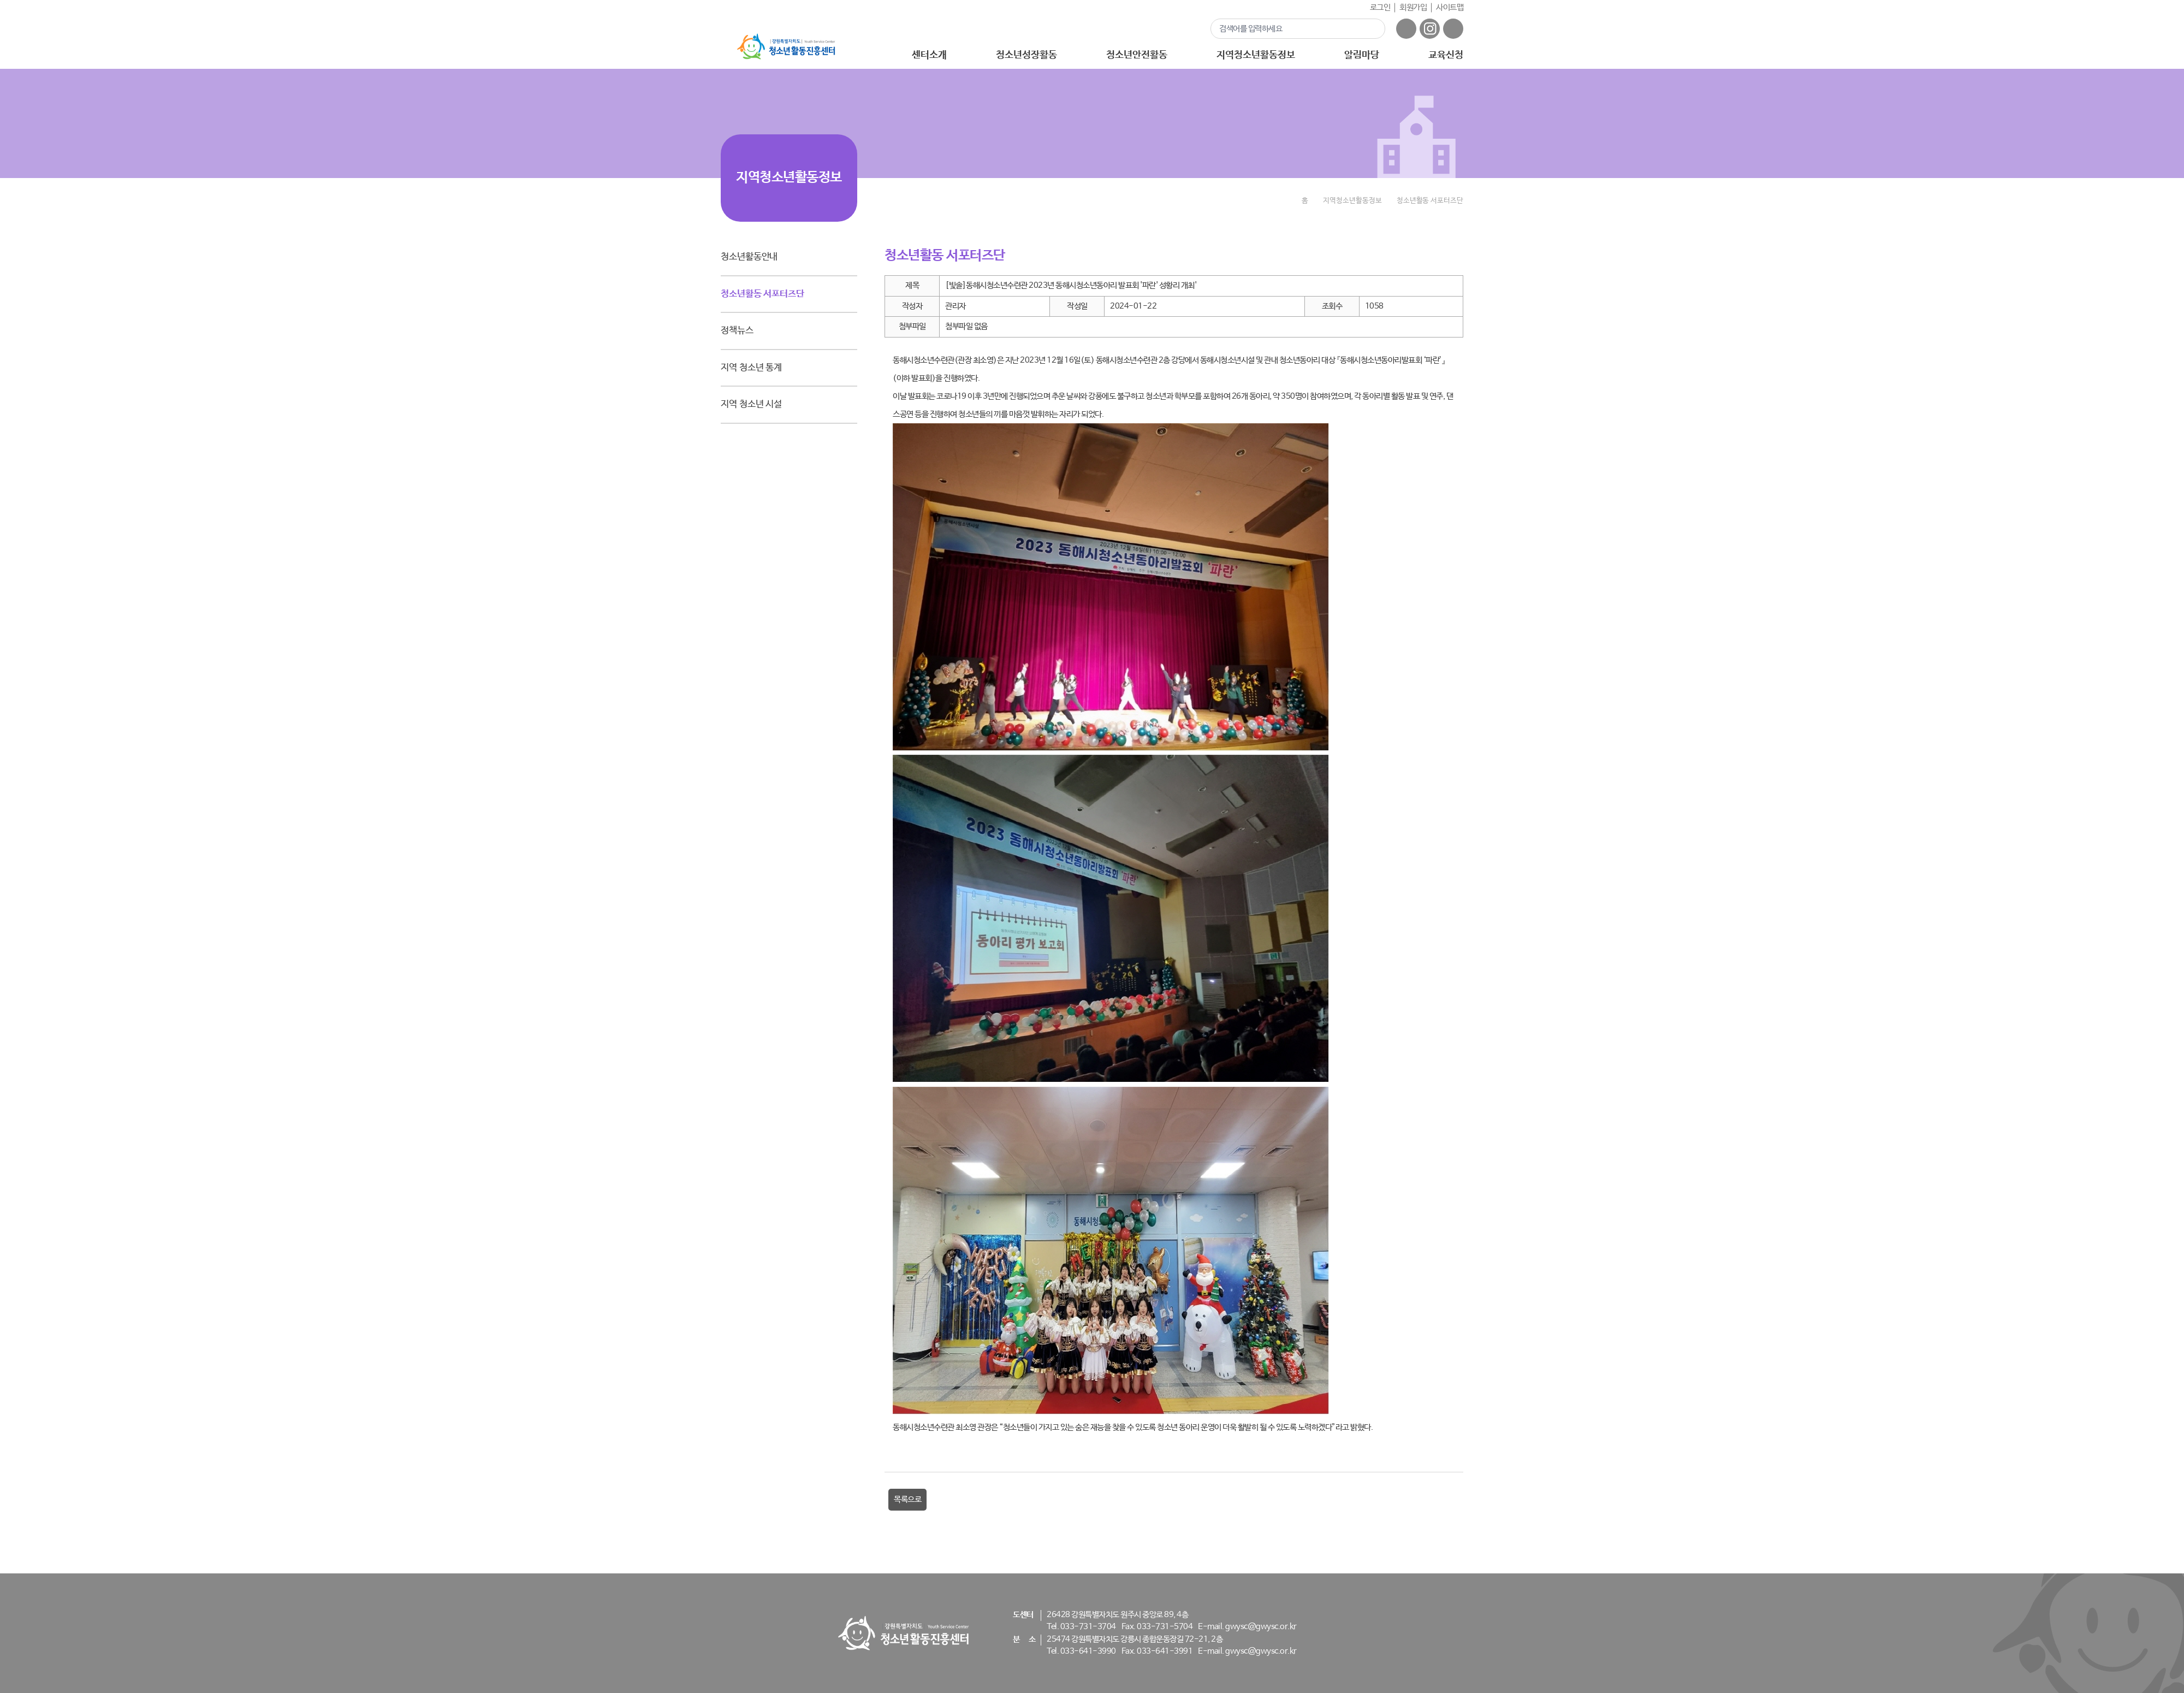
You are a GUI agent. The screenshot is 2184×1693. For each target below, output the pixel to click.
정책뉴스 (737, 330)
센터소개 (929, 55)
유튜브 (1453, 29)
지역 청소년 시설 (751, 404)
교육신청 (1445, 55)
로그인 (1380, 7)
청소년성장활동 (1026, 55)
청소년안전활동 (1136, 55)
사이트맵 (1449, 7)
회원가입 (1413, 7)
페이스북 (1406, 29)
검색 (1370, 28)
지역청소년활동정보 (1255, 55)
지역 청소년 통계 (751, 368)
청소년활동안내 (749, 257)
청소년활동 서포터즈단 (762, 294)
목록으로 (907, 1499)
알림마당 (1361, 55)
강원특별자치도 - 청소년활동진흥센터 (786, 47)
